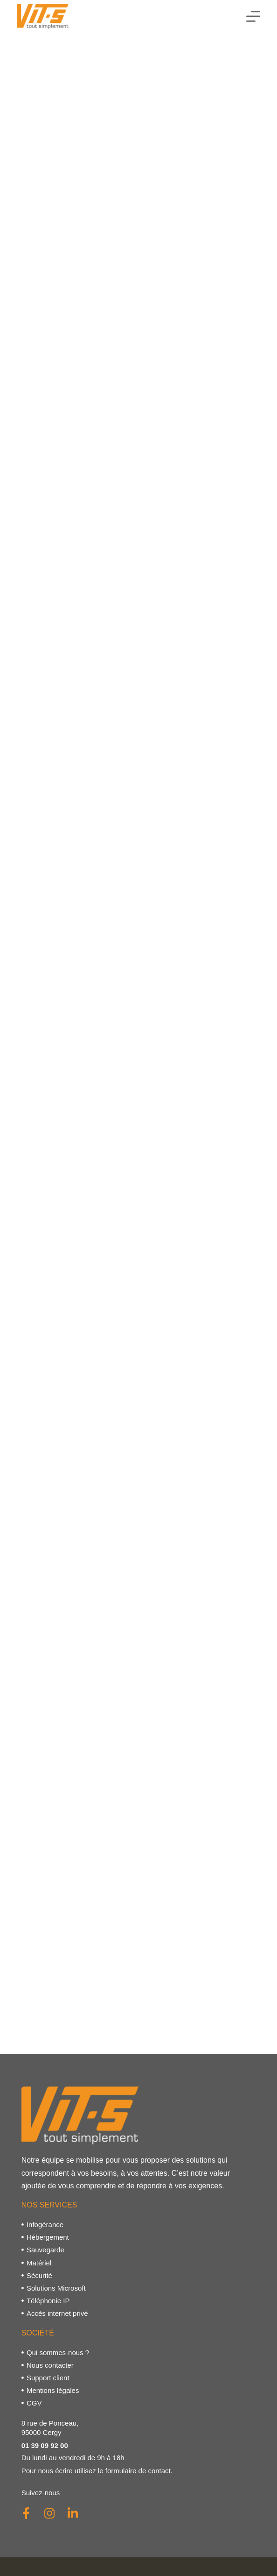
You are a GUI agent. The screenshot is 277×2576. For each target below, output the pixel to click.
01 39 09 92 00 (44, 2445)
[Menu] (253, 16)
